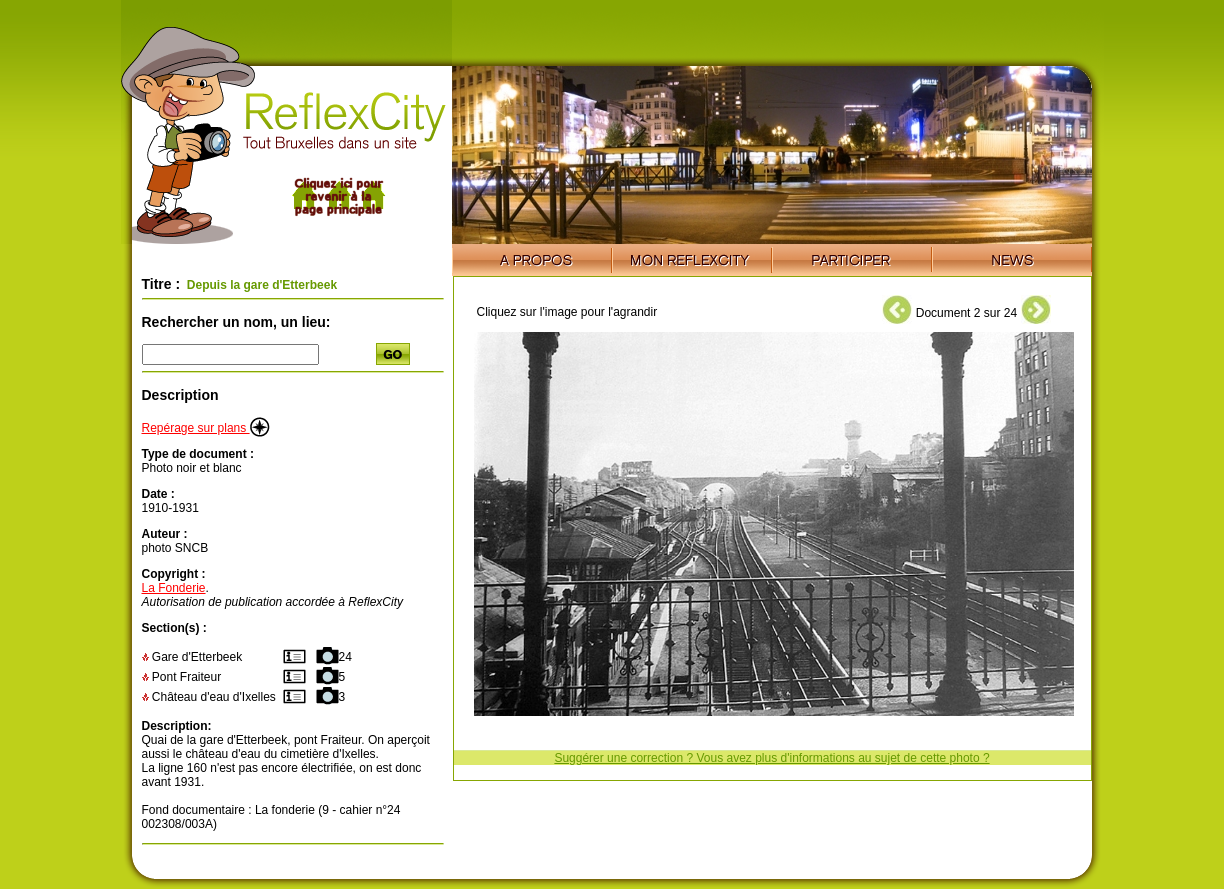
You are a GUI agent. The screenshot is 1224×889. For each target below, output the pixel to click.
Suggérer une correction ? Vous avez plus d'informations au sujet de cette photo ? (771, 758)
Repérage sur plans (206, 428)
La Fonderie (174, 588)
